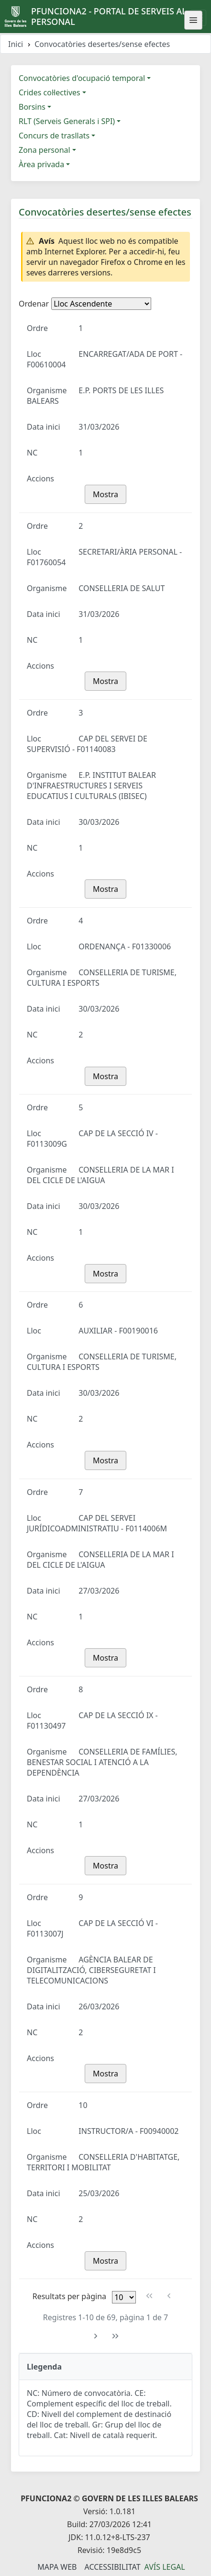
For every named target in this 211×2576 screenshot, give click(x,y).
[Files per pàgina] (124, 2297)
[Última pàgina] (115, 2336)
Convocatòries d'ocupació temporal (82, 78)
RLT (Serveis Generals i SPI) (67, 121)
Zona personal (44, 150)
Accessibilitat (112, 2567)
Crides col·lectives (49, 92)
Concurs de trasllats (54, 135)
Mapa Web (57, 2567)
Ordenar (34, 303)
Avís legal (164, 2567)
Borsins (32, 107)
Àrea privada (41, 164)
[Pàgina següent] (96, 2336)
